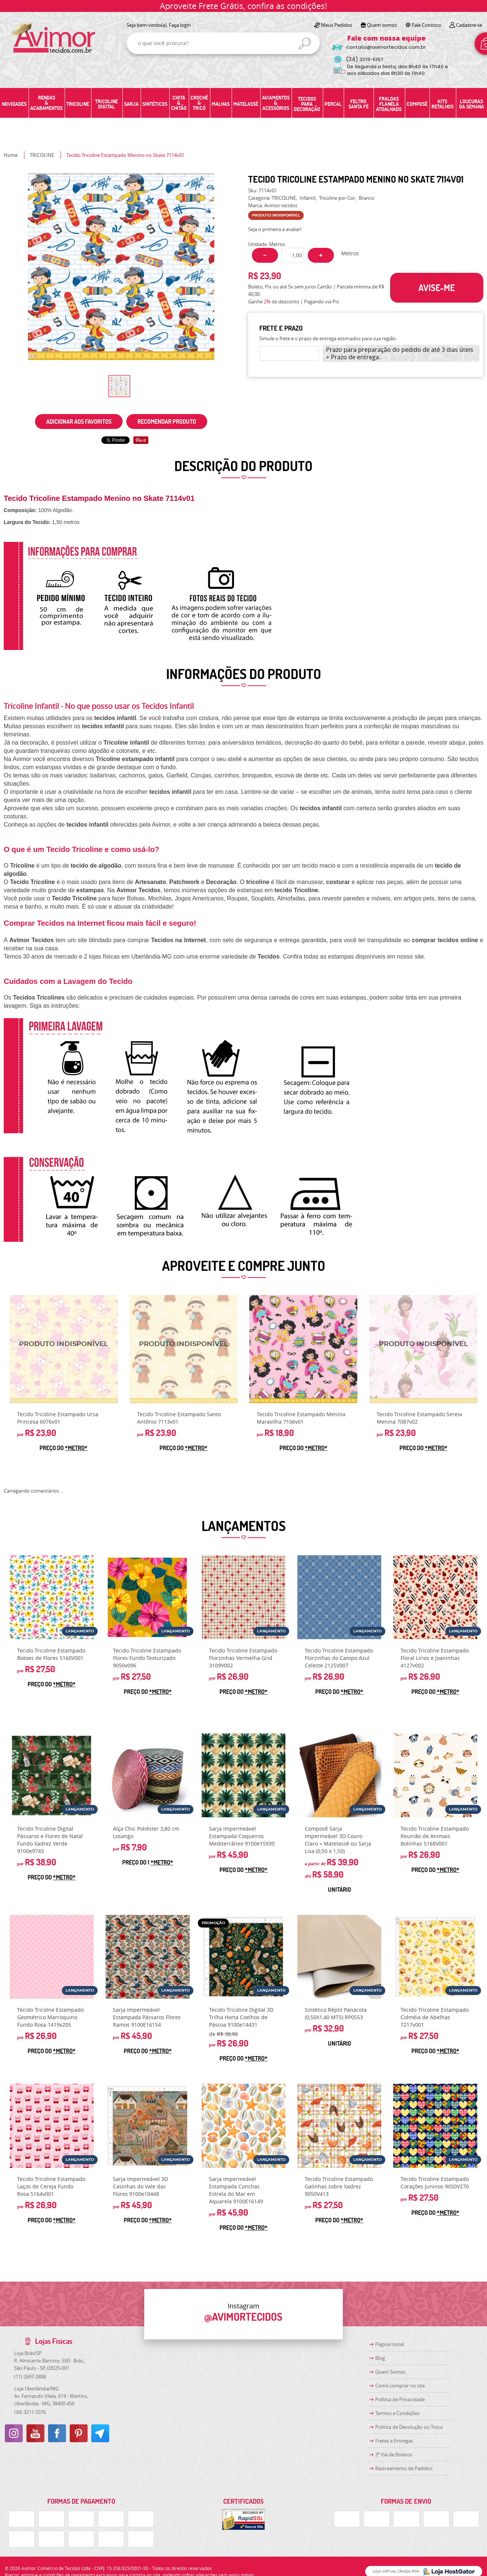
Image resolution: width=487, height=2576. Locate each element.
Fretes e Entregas (394, 2440)
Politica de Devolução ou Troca (409, 2427)
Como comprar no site (400, 2385)
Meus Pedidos (336, 25)
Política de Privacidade (400, 2399)
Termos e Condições (397, 2413)
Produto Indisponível (64, 1349)
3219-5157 (364, 59)
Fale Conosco (426, 25)
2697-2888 (30, 2376)
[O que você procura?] (304, 43)
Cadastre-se (469, 25)
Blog (380, 2358)
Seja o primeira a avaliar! (274, 229)
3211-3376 (30, 2412)
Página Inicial (389, 2344)
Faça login (180, 25)
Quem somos (382, 25)
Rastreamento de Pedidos (404, 2468)
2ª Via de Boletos (393, 2454)
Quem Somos (390, 2371)
